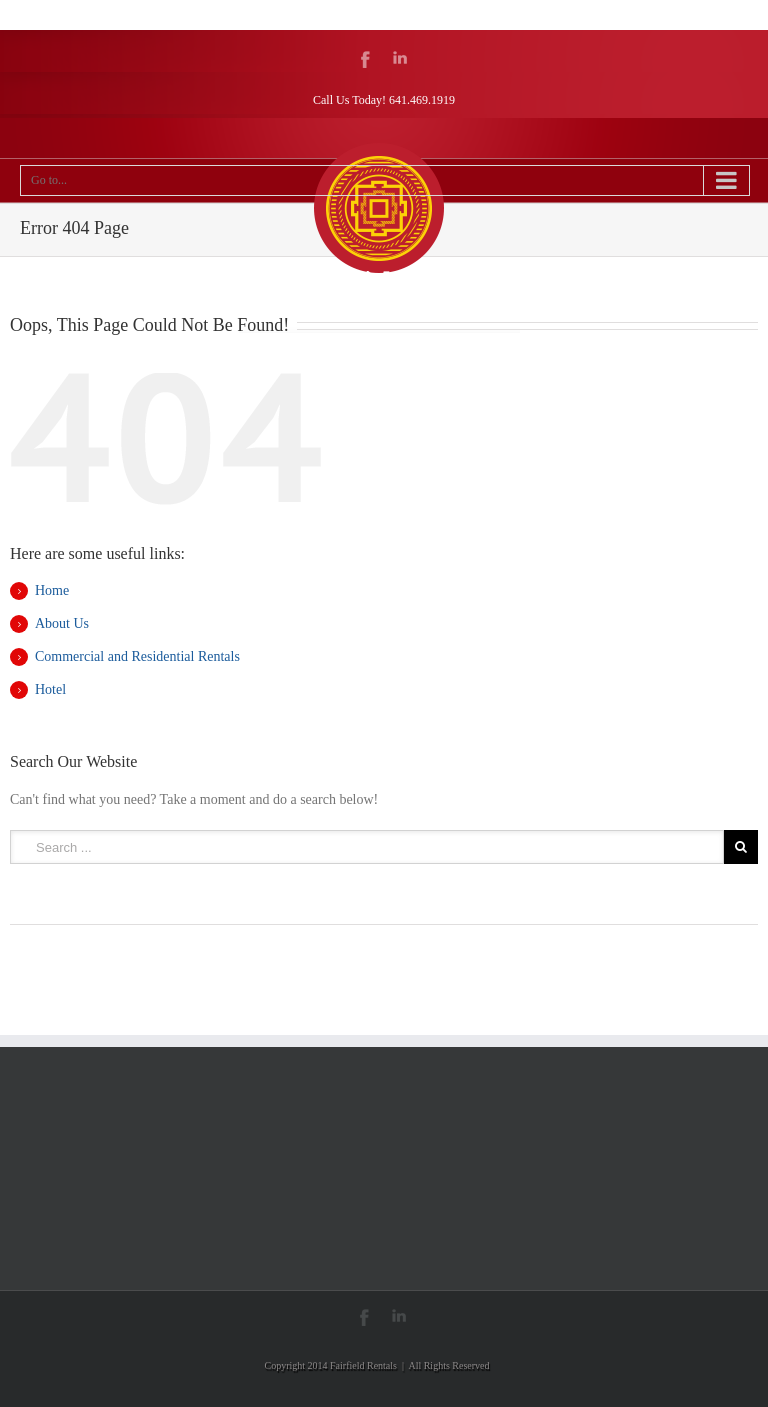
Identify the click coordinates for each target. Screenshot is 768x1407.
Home (52, 590)
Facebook (365, 59)
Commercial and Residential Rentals (137, 656)
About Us (62, 623)
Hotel (50, 689)
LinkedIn (400, 57)
